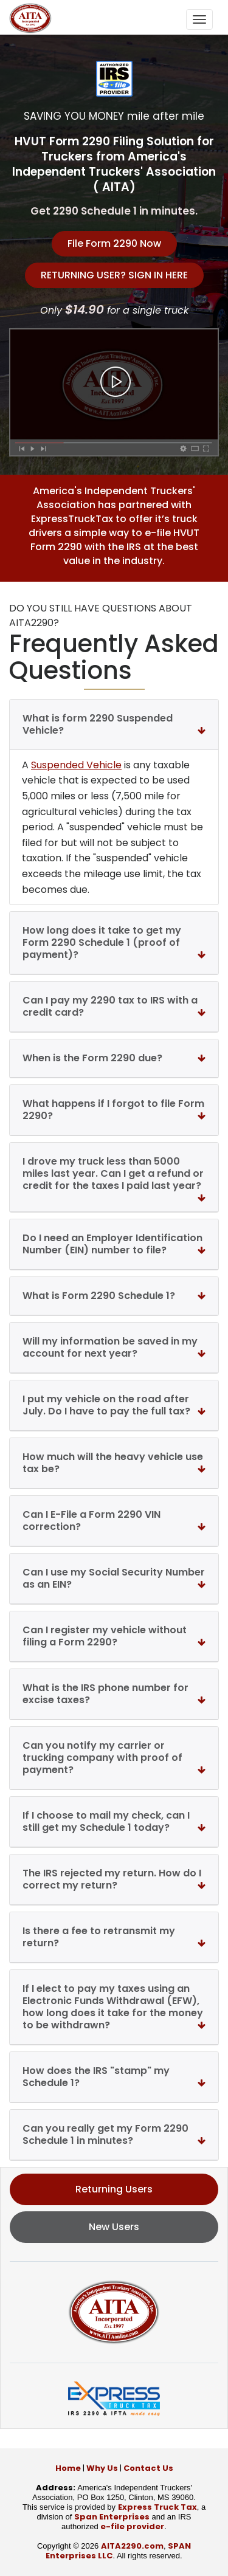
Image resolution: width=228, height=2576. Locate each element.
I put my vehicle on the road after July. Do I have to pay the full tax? (114, 1405)
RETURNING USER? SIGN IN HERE (114, 275)
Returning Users (114, 2189)
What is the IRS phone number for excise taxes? (114, 1694)
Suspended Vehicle (76, 765)
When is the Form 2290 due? (114, 1058)
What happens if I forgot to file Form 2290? (114, 1110)
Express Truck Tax (157, 2507)
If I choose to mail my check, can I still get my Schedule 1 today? (114, 1821)
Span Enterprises (112, 2517)
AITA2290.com (132, 2546)
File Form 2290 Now (114, 243)
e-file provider (132, 2526)
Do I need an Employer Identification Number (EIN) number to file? (114, 1244)
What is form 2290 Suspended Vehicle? (114, 724)
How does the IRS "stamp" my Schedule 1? (114, 2077)
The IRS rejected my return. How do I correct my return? (114, 1879)
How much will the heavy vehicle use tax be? (114, 1463)
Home (68, 2468)
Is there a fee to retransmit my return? (114, 1937)
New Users (114, 2227)
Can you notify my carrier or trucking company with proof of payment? (114, 1757)
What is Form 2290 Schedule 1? (114, 1296)
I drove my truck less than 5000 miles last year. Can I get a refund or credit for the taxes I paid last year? (114, 1175)
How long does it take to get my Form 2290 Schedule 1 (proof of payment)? (114, 942)
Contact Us (148, 2468)
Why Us (102, 2468)
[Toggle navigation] (199, 19)
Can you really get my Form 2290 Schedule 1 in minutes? (114, 2134)
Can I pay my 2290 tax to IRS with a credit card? (114, 1006)
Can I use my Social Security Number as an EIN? (114, 1578)
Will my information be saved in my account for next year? (114, 1347)
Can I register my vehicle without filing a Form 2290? (114, 1636)
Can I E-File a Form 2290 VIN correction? (114, 1520)
